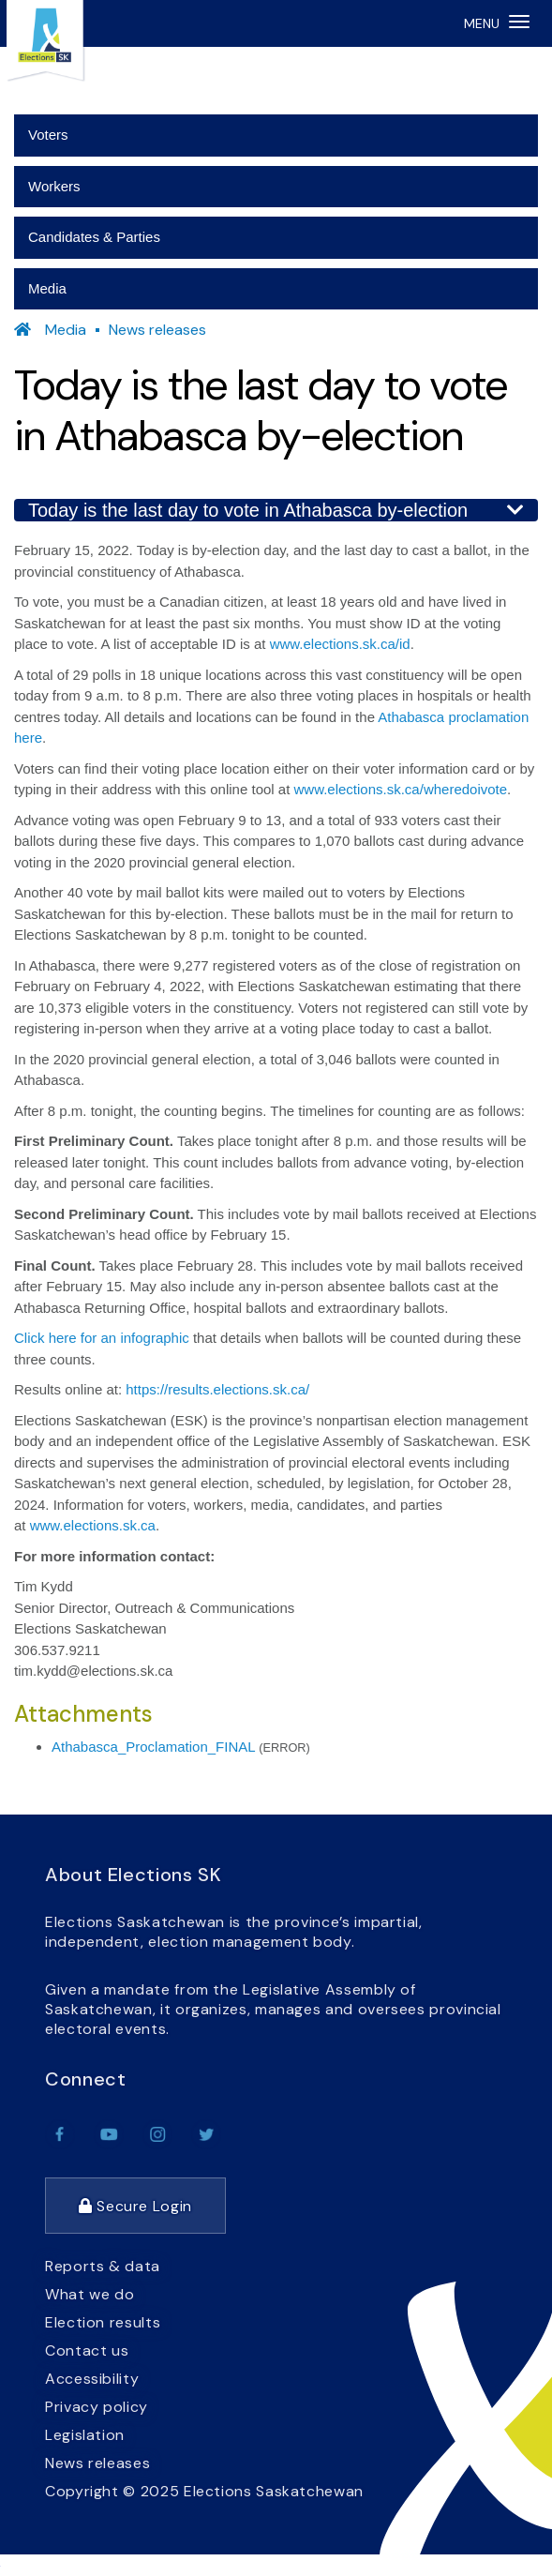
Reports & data (102, 2266)
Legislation (85, 2435)
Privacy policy (96, 2407)
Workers (54, 186)
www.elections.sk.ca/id (340, 644)
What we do (89, 2294)
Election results (102, 2322)
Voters (48, 135)
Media (47, 288)
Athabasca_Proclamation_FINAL (153, 1747)
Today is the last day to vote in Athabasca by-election (276, 510)
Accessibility (92, 2378)
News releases (157, 329)
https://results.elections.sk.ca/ (217, 1389)
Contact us (86, 2350)
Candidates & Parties (94, 237)
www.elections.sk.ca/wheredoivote (401, 789)
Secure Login (135, 2206)
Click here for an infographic (101, 1338)
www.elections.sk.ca (93, 1525)
